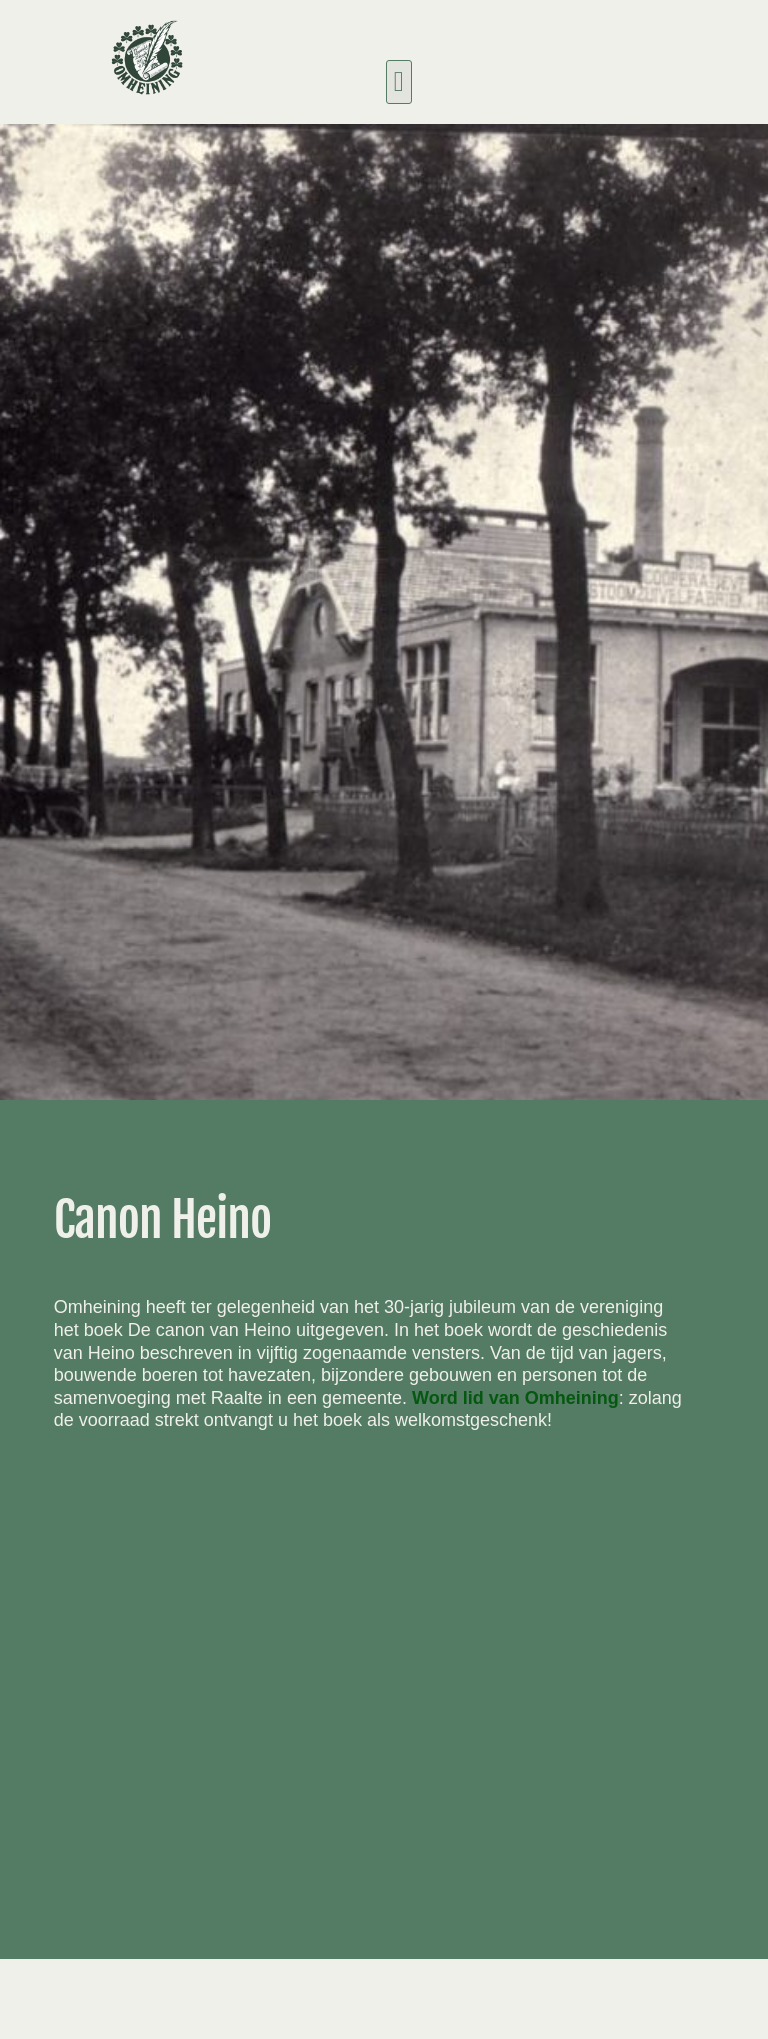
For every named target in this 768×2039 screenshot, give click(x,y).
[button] (399, 82)
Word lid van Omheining (515, 1398)
